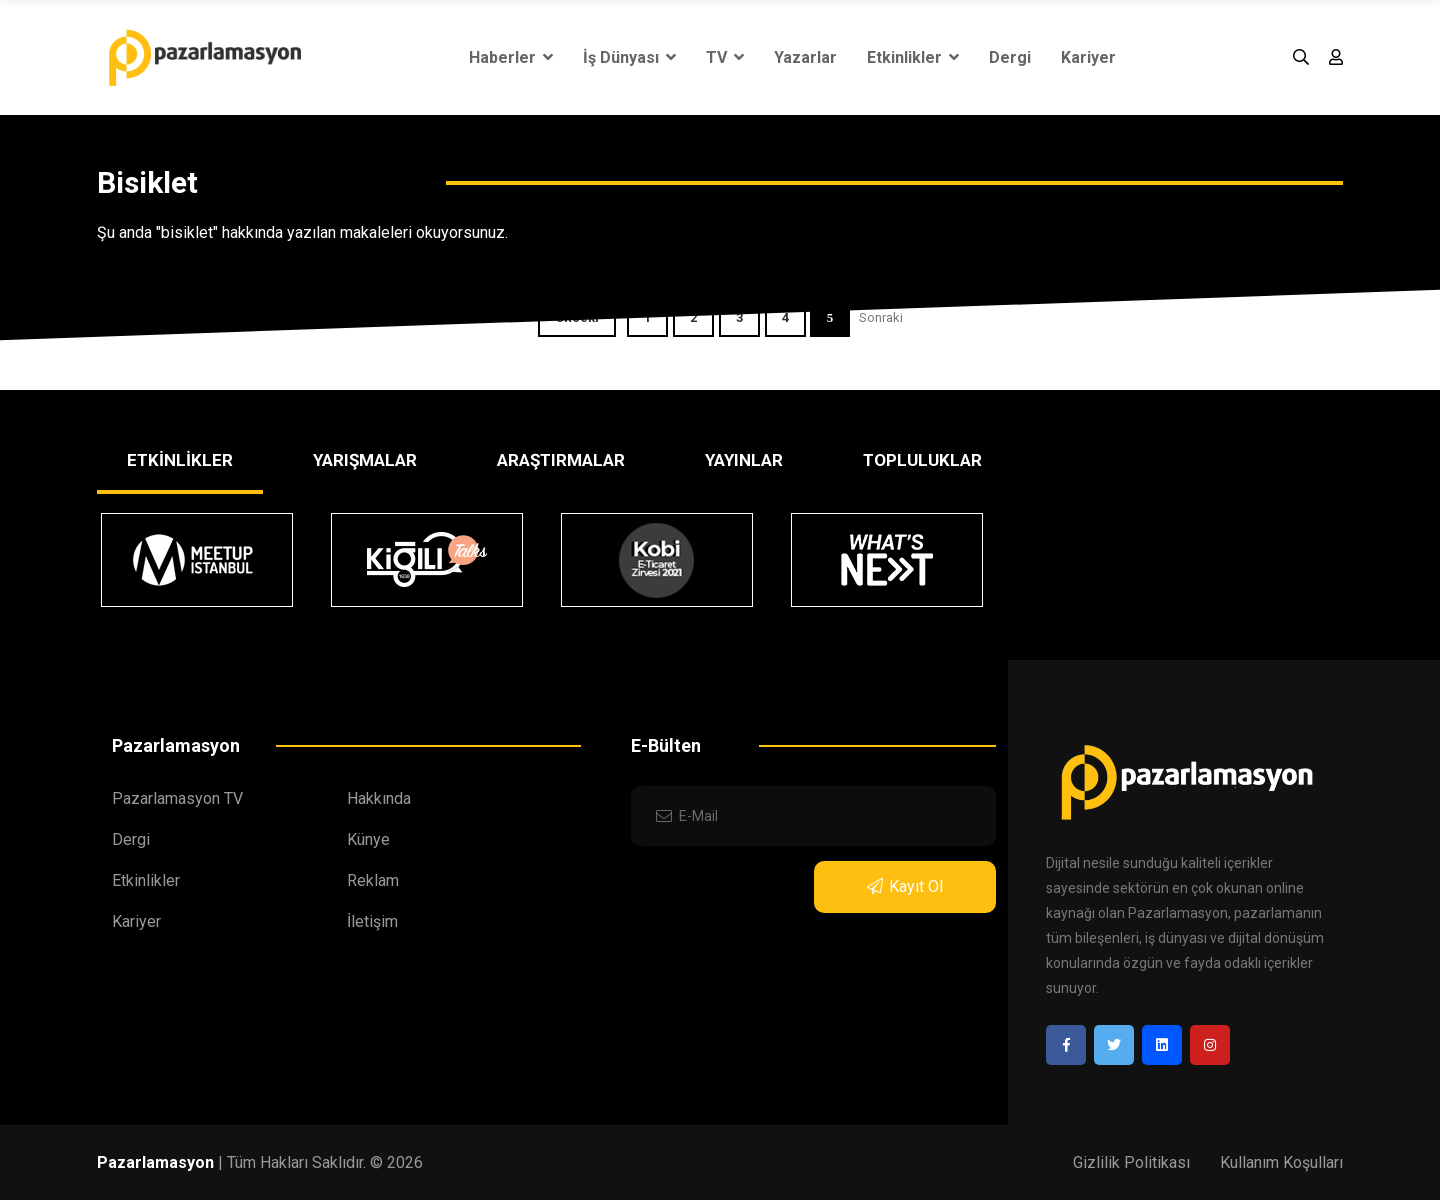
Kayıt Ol (905, 886)
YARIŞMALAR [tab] (365, 460)
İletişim (372, 921)
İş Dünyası (629, 57)
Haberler (511, 57)
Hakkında (379, 798)
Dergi (1010, 57)
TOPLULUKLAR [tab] (922, 460)
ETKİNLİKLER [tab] (180, 460)
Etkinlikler (913, 57)
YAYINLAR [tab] (744, 460)
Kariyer (1088, 57)
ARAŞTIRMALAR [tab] (561, 460)
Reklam (373, 880)
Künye (368, 839)
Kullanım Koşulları (1281, 1162)
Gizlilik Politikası (1131, 1162)
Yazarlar (805, 57)
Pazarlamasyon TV (177, 798)
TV (725, 57)
